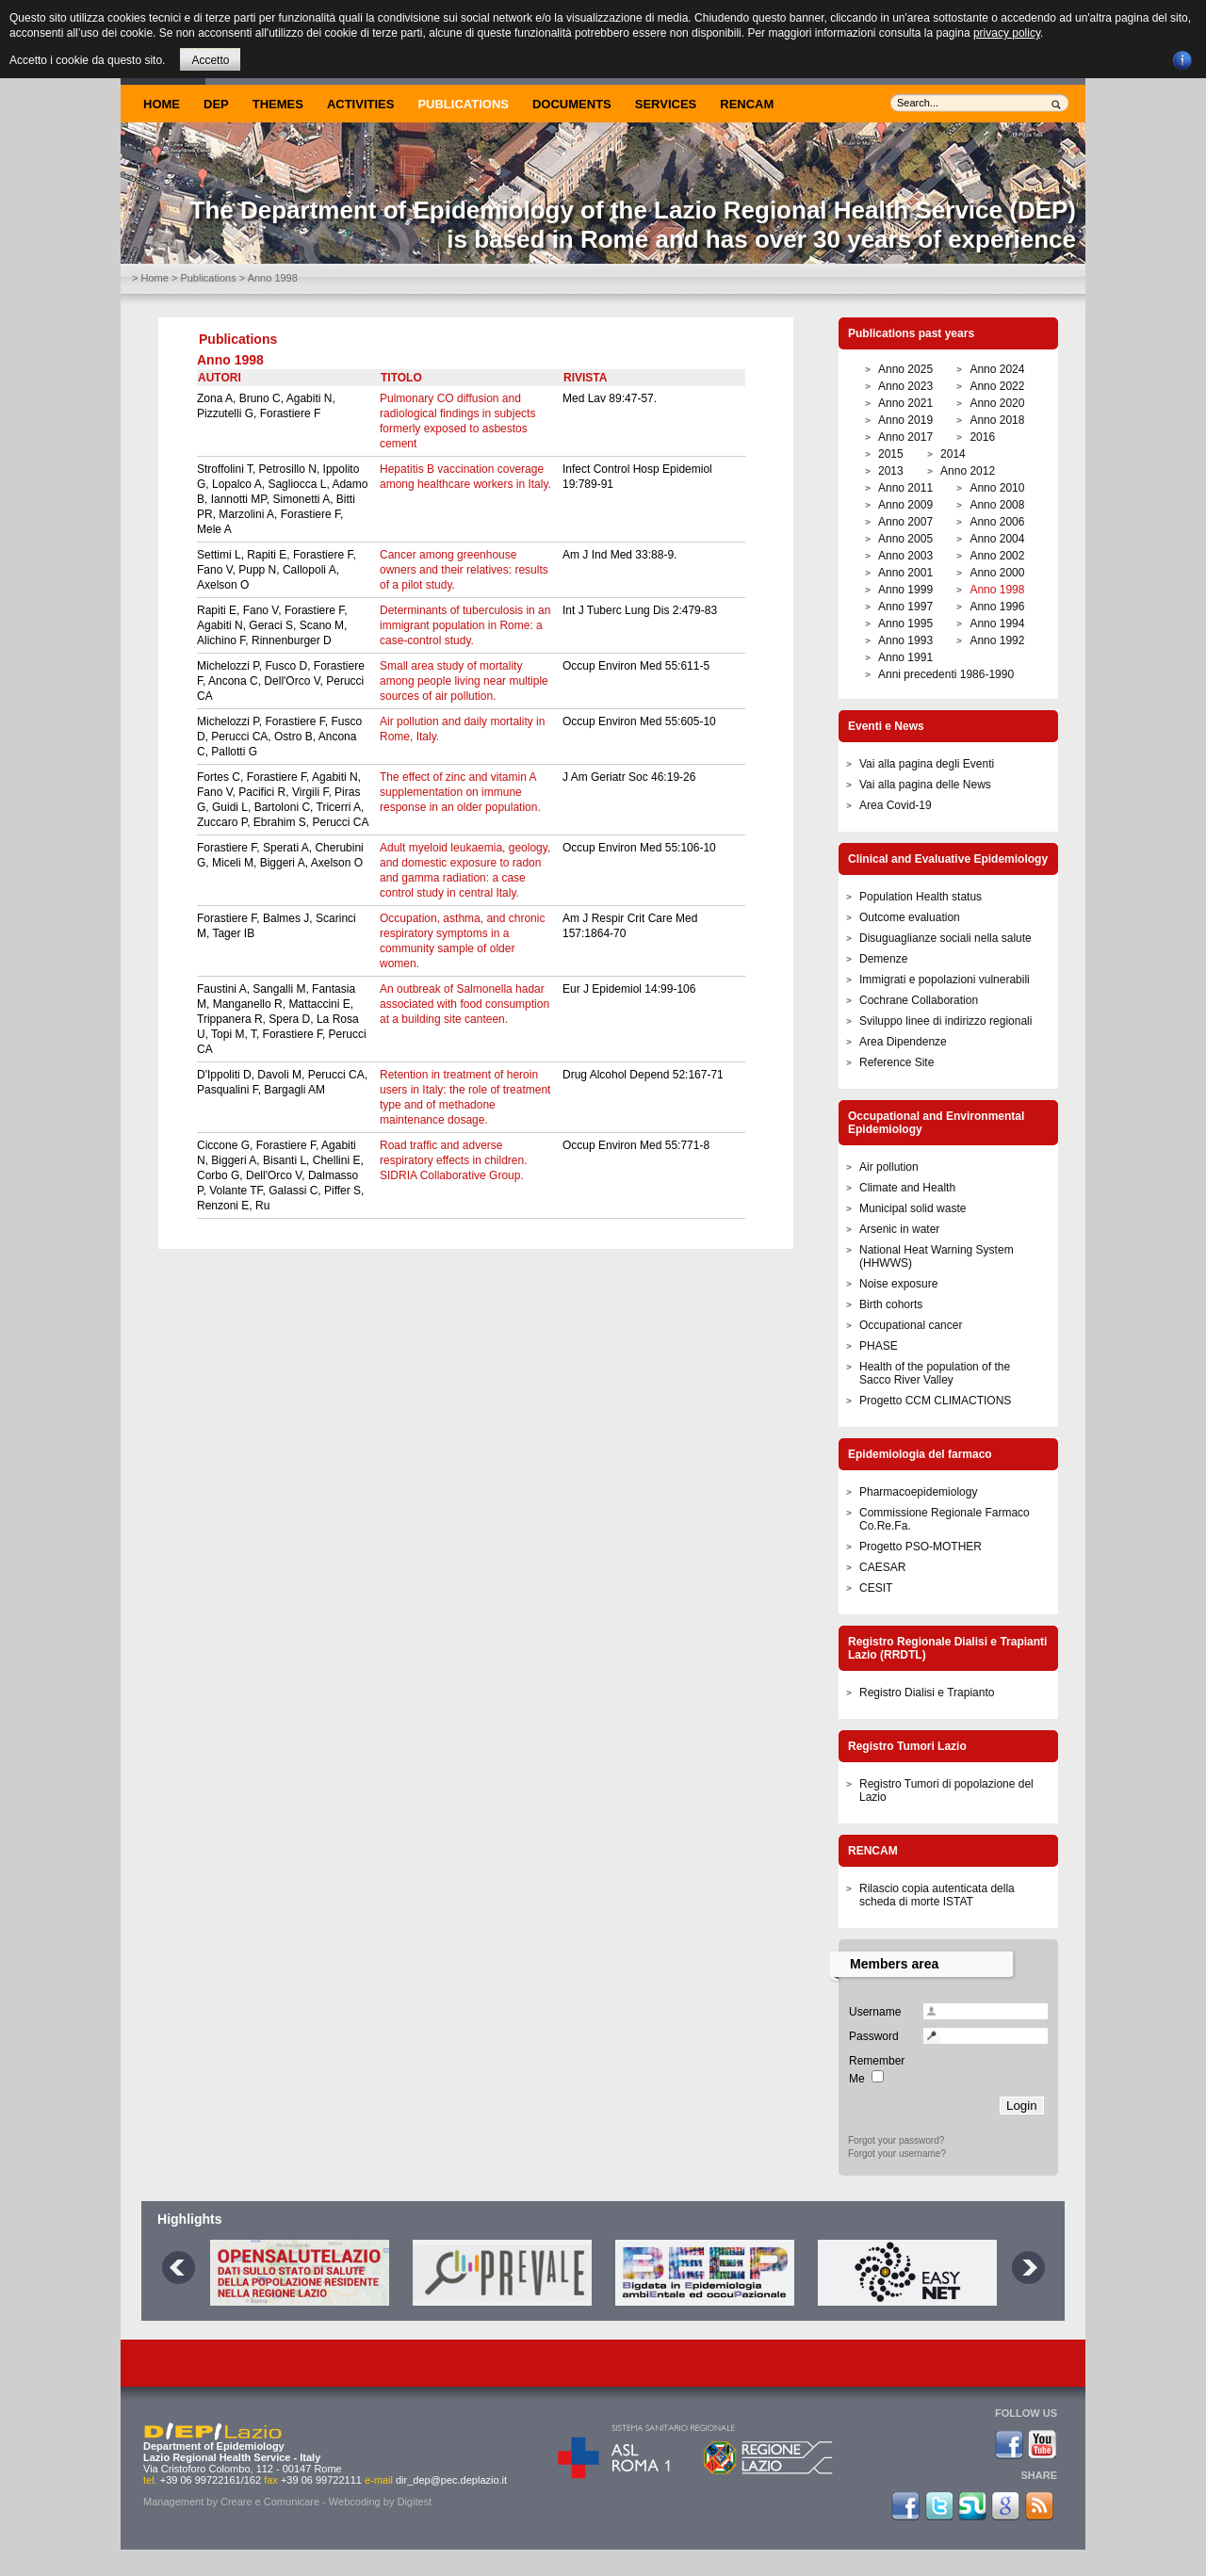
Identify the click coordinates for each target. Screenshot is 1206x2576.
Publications (463, 104)
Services (666, 104)
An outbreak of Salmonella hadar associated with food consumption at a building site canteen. (464, 1004)
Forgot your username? (897, 2153)
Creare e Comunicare (269, 2501)
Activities (361, 104)
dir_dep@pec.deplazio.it (451, 2480)
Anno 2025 (905, 369)
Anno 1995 (905, 623)
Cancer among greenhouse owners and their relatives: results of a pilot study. (464, 569)
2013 (891, 471)
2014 (953, 454)
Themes (278, 104)
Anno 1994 (997, 623)
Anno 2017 (905, 437)
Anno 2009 (905, 504)
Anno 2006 (997, 521)
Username (875, 2011)
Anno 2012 (967, 471)
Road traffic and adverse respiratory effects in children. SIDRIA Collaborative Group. (454, 1160)
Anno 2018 (997, 420)
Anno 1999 (905, 589)
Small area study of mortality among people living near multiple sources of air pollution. (464, 681)
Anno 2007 (905, 521)
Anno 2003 (905, 555)
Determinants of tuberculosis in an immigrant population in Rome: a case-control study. (465, 625)
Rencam (747, 104)
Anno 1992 (997, 640)
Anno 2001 (905, 572)
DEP (216, 104)
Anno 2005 (905, 538)
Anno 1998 (997, 589)
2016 (982, 437)
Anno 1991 (905, 657)
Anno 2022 (997, 386)
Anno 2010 (997, 487)
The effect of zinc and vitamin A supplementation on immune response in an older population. (460, 792)
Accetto (210, 60)
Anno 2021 (905, 403)
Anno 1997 (905, 606)
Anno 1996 (997, 606)
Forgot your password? (896, 2140)
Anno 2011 (905, 487)
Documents (571, 104)
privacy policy (1006, 33)
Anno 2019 (905, 420)
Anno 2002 (997, 555)
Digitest (414, 2501)
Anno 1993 (905, 640)
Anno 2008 (997, 504)
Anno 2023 (905, 386)
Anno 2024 (997, 369)
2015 (891, 454)
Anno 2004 (997, 538)
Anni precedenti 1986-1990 (946, 674)
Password (874, 2036)
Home (161, 104)
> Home (150, 278)
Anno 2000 (997, 572)
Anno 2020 (997, 403)
